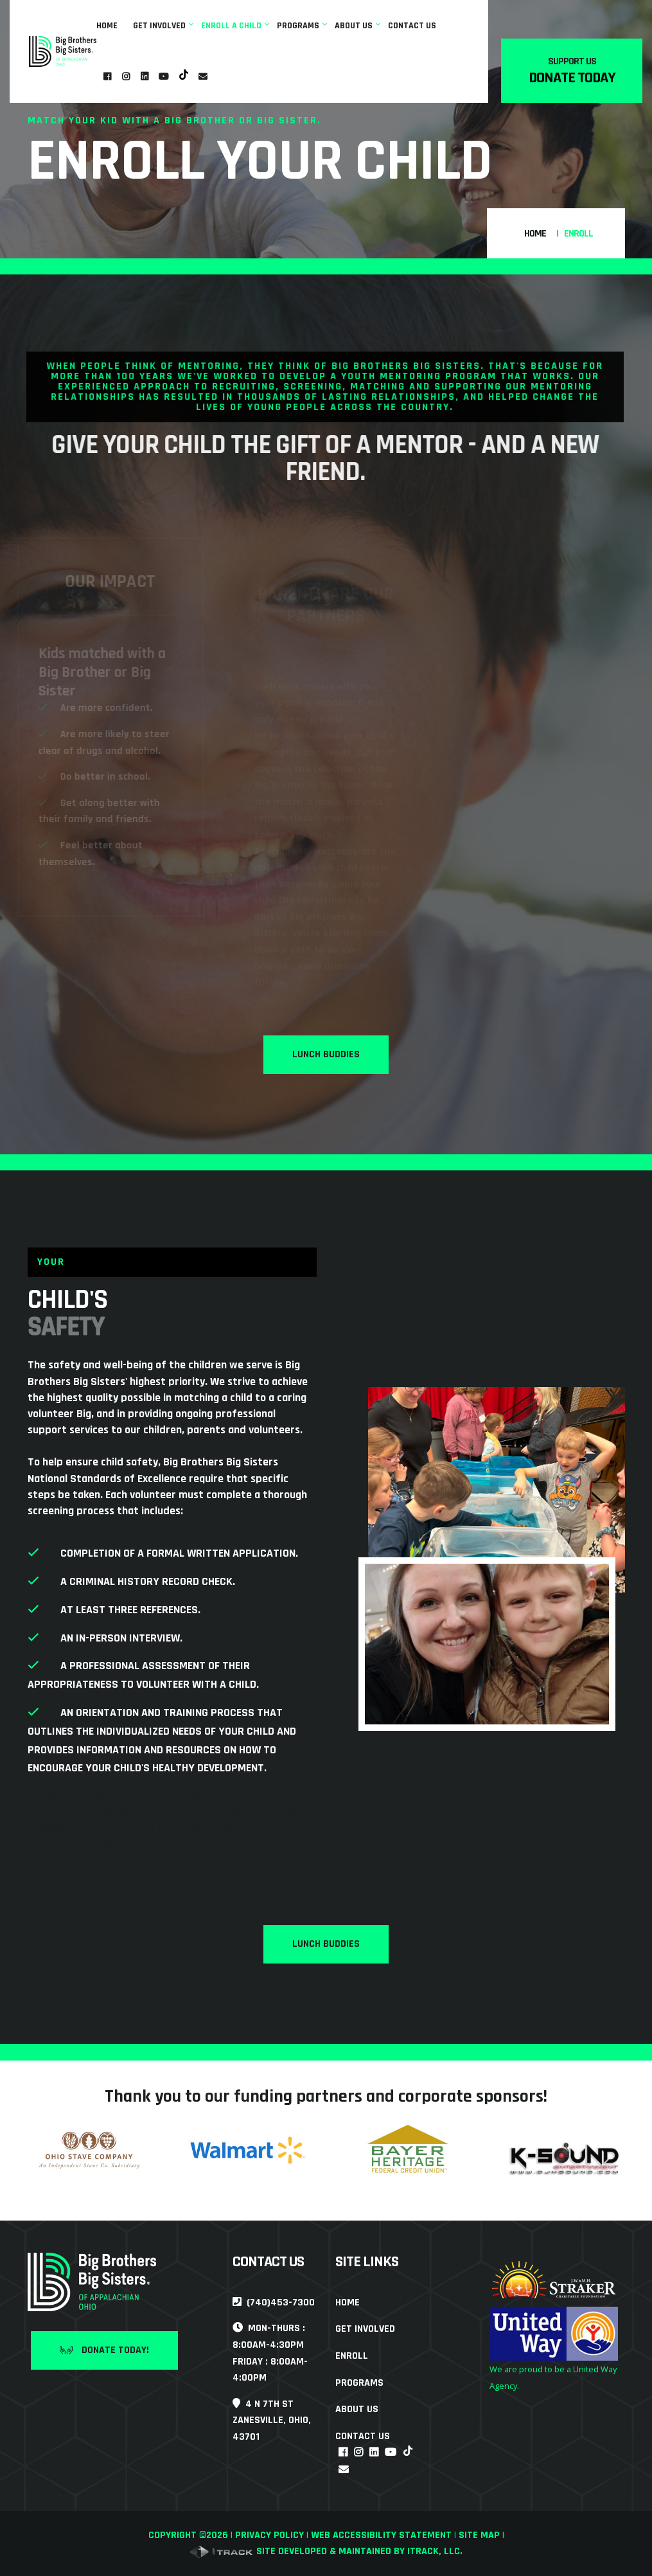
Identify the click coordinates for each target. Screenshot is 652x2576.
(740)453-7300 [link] (274, 2302)
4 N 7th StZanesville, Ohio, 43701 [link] (272, 2420)
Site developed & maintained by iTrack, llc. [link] (326, 2551)
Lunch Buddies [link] (326, 1054)
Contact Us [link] (412, 25)
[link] (62, 51)
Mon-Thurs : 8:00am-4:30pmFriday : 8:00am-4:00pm (270, 2352)
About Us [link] (354, 25)
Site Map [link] (479, 2535)
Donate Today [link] (572, 77)
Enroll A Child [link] (231, 25)
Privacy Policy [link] (269, 2535)
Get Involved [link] (159, 25)
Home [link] (107, 25)
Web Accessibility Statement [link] (381, 2535)
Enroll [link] (351, 2356)
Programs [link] (298, 25)
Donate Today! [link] (104, 2350)
